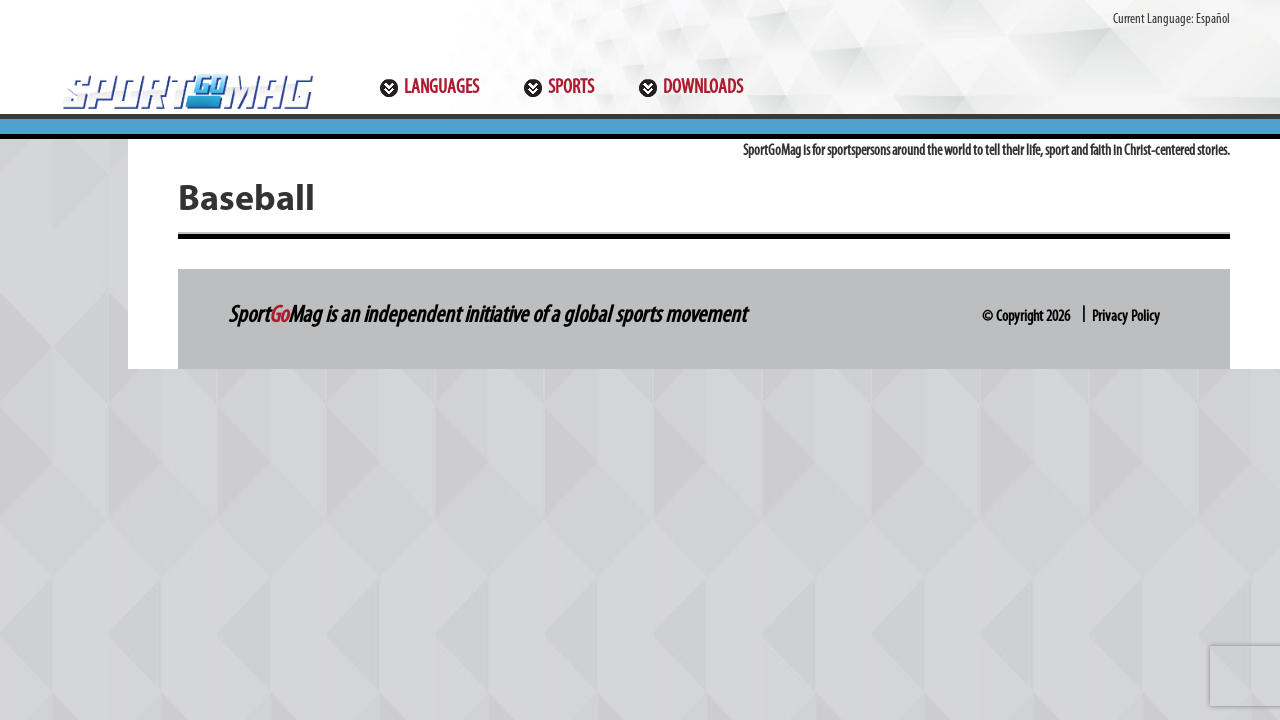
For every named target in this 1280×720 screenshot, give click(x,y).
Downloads (703, 88)
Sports (571, 88)
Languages (441, 88)
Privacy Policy (1126, 317)
